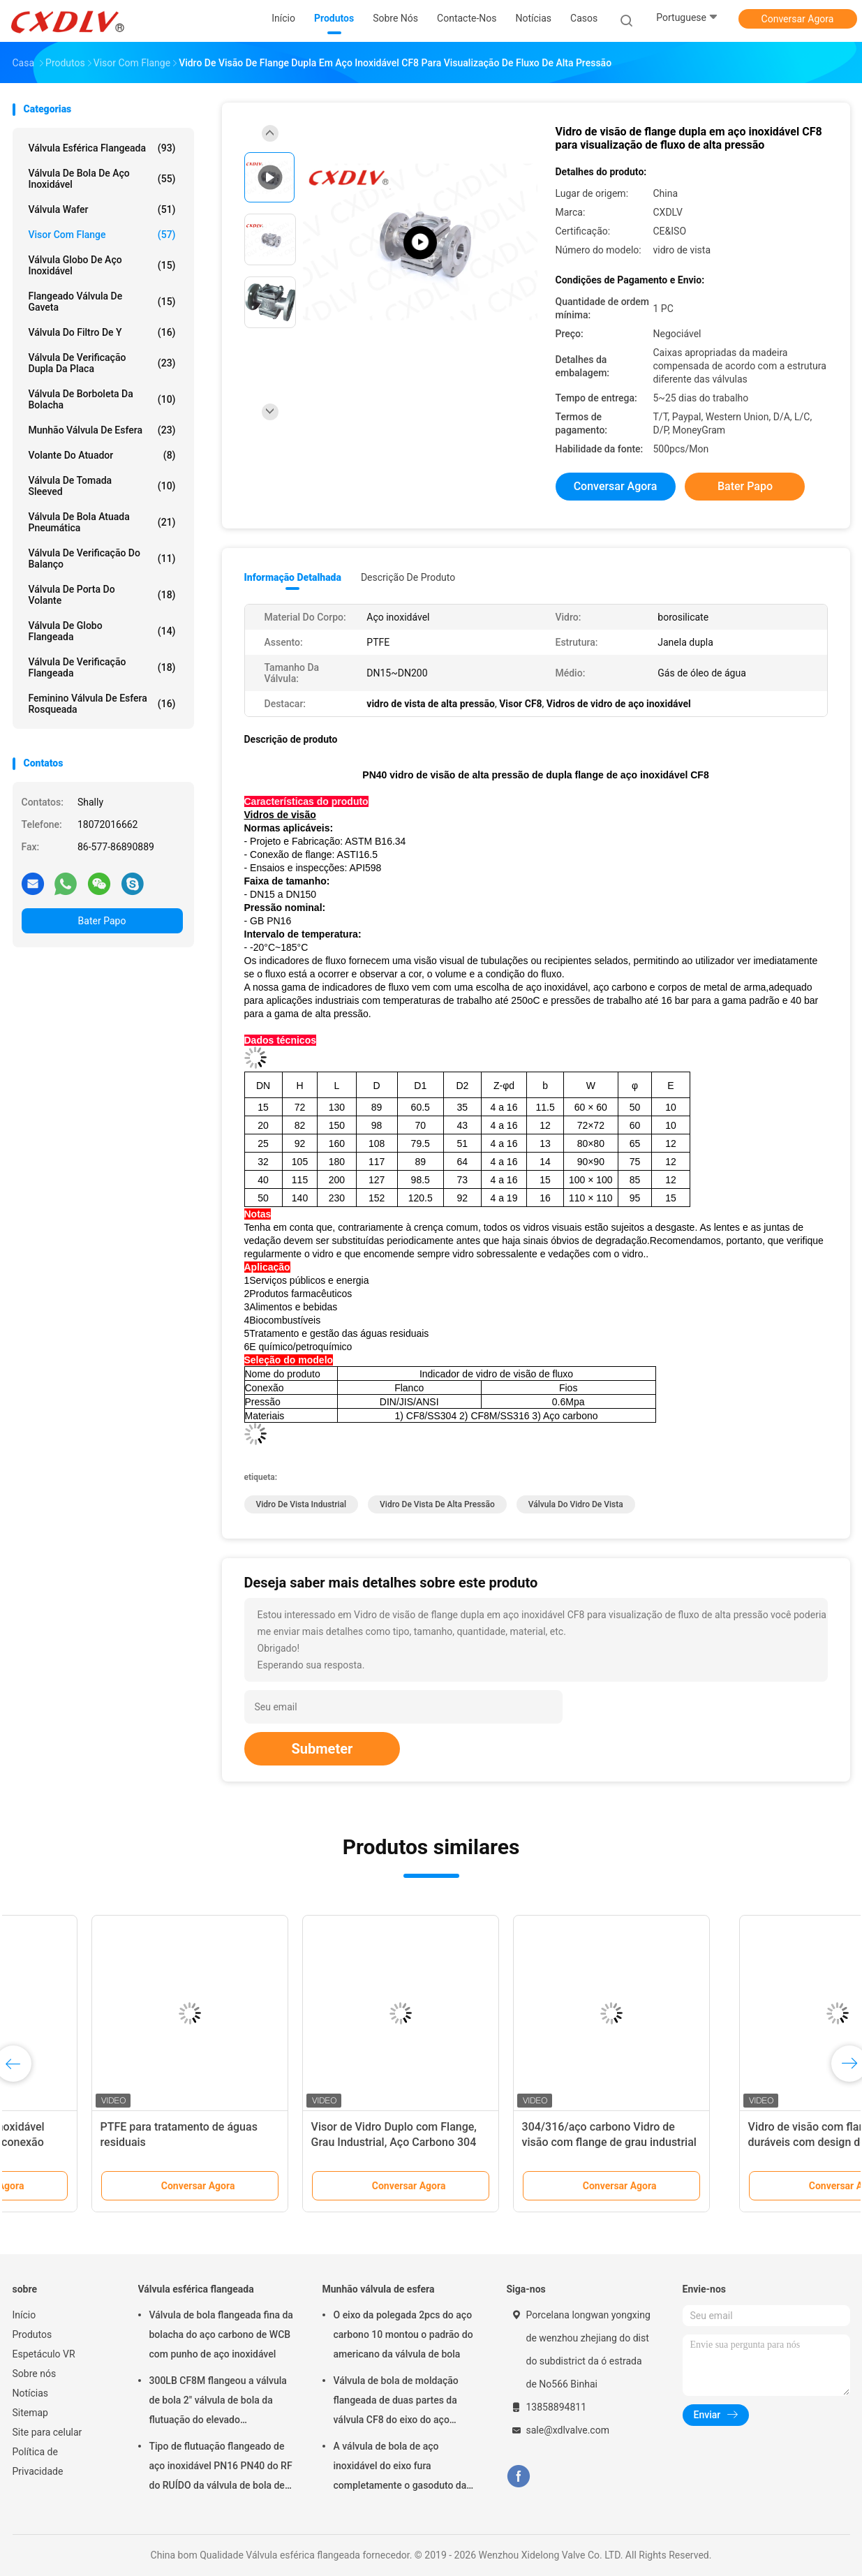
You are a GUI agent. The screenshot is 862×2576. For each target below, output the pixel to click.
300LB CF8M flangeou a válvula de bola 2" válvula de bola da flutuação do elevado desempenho (218, 2402)
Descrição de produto (408, 577)
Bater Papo (102, 920)
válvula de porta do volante (102, 595)
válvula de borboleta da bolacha (102, 399)
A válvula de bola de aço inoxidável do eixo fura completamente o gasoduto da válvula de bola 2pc (400, 2468)
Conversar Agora (797, 18)
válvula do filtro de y (102, 332)
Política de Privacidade (38, 2461)
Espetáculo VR (44, 2354)
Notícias (31, 2393)
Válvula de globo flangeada (102, 631)
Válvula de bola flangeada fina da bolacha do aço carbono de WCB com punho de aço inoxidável (221, 2334)
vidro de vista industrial (301, 1504)
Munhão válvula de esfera (102, 430)
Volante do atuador (102, 455)
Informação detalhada (292, 577)
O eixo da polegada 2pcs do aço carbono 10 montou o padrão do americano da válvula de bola (403, 2334)
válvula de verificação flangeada (102, 667)
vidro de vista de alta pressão (437, 1504)
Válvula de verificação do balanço (102, 558)
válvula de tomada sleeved (102, 486)
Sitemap (30, 2412)
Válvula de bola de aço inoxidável (102, 179)
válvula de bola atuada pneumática (102, 522)
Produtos (32, 2334)
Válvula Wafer (102, 209)
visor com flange (102, 235)
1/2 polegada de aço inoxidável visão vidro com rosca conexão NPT (99, 2142)
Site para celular (47, 2432)
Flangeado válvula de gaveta (102, 301)
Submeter (322, 1748)
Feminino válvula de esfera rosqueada (102, 704)
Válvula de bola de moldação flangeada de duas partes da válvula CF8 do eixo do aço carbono (396, 2402)
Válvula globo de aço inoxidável (102, 265)
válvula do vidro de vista (575, 1504)
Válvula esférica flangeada (102, 148)
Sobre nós (35, 2373)
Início (24, 2314)
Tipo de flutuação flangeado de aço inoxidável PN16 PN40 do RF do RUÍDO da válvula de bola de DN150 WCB (220, 2468)
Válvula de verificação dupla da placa (102, 363)
